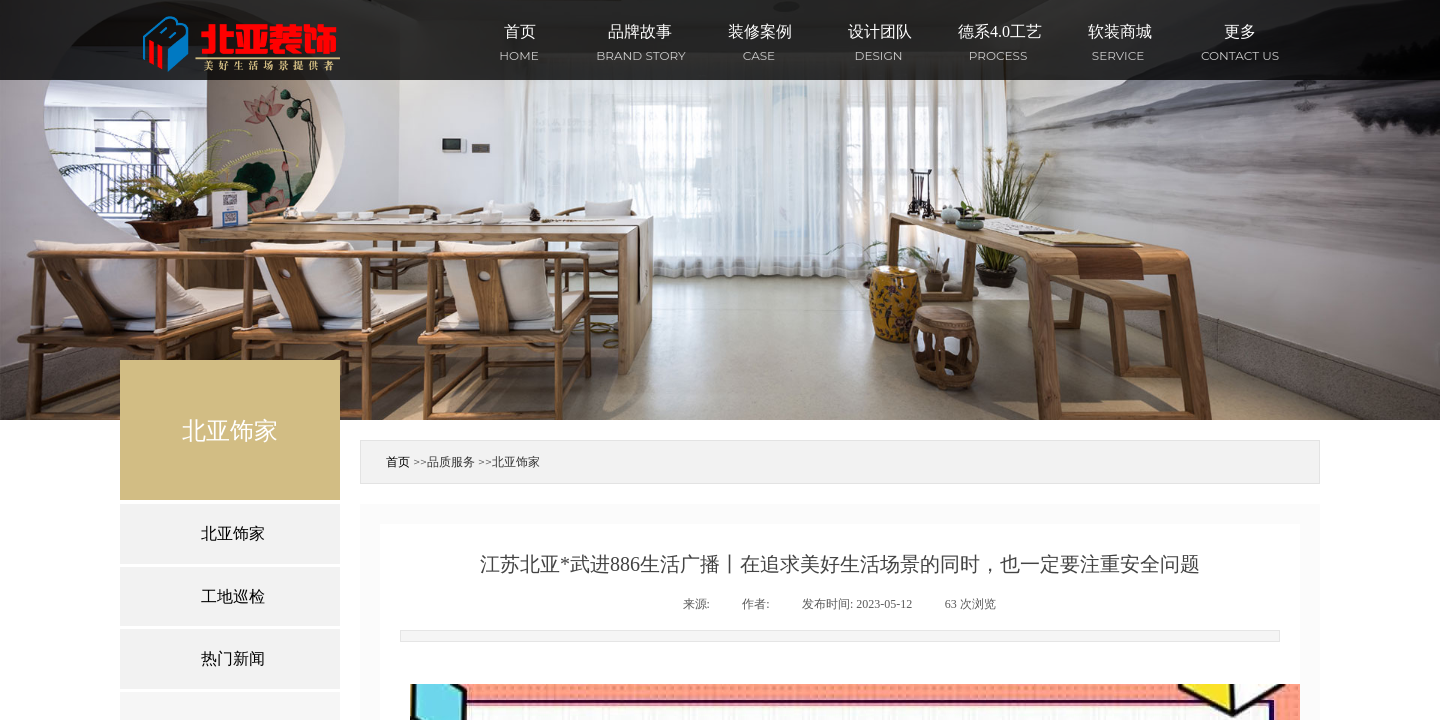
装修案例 (760, 31)
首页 (520, 31)
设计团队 (880, 31)
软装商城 (1120, 31)
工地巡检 (233, 596)
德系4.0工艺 (1000, 31)
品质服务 (451, 461)
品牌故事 (640, 31)
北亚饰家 (516, 461)
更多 (1240, 31)
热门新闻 (233, 658)
